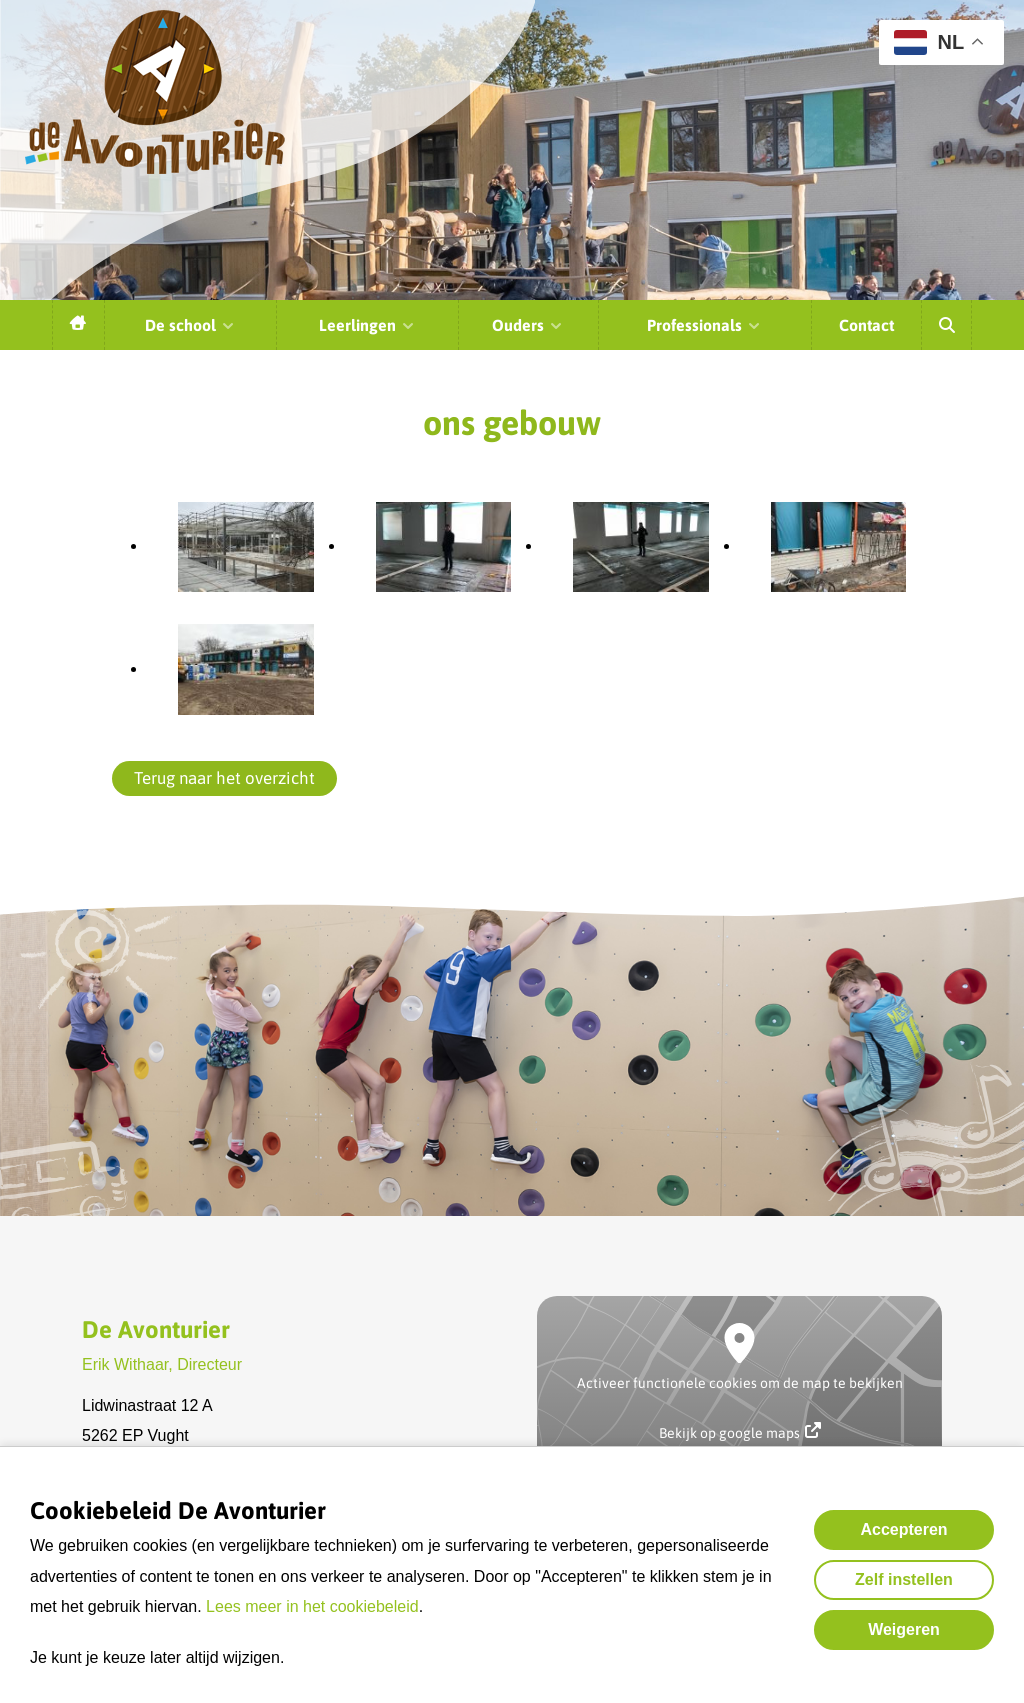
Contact (866, 325)
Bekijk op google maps (740, 1431)
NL (929, 42)
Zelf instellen (904, 1579)
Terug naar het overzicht (224, 778)
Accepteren (903, 1529)
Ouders (528, 325)
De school (190, 325)
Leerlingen (367, 325)
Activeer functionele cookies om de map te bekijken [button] (740, 1383)
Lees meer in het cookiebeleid (312, 1606)
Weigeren (904, 1629)
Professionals (704, 325)
